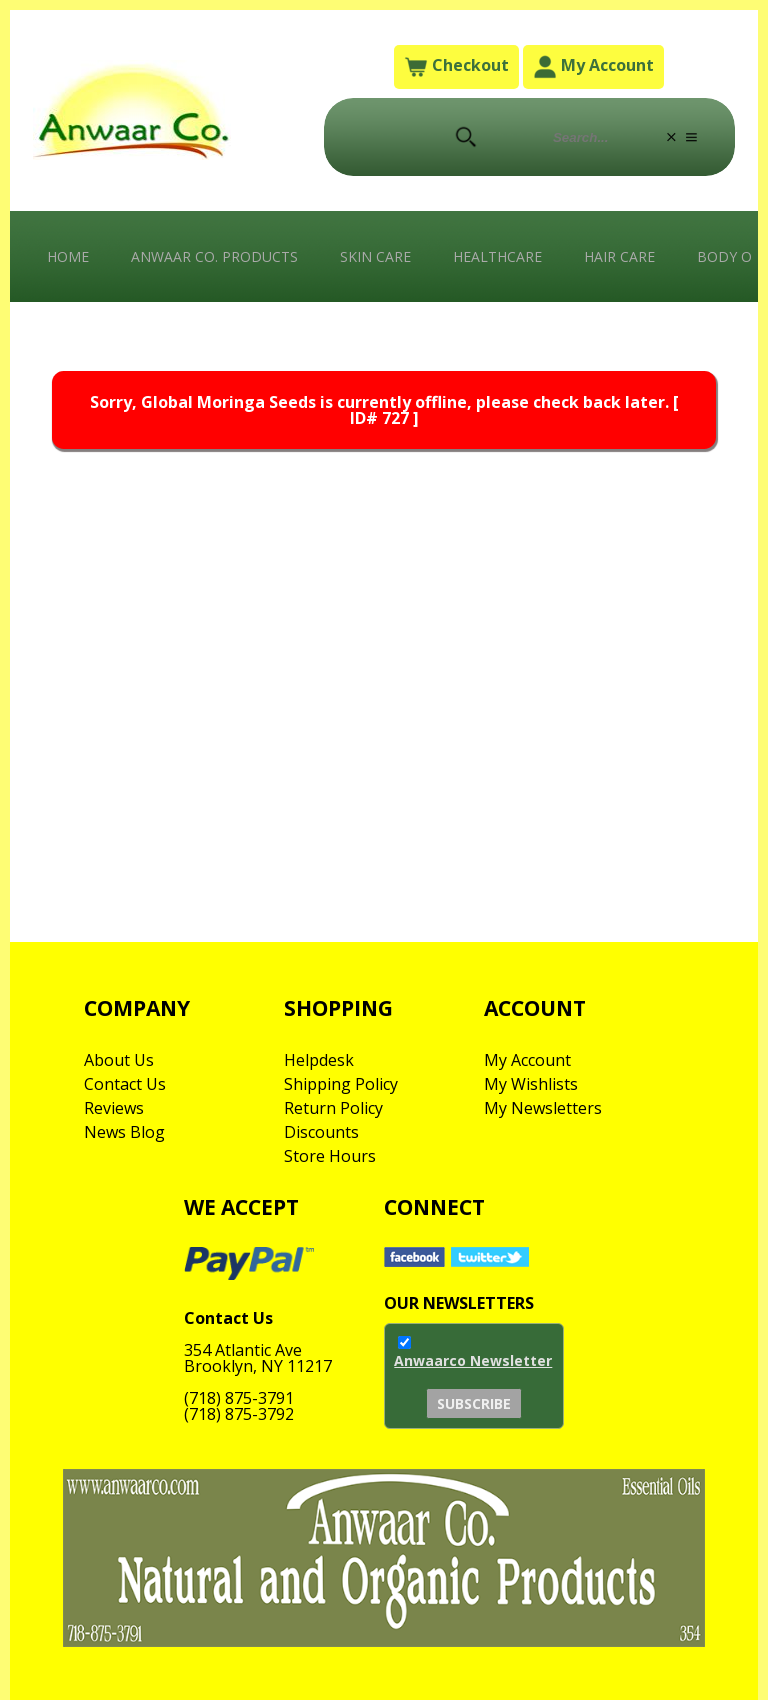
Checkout (456, 66)
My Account (593, 66)
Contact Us (125, 1084)
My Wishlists (531, 1084)
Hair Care (619, 256)
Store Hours (330, 1156)
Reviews (114, 1108)
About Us (119, 1060)
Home (68, 256)
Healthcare (497, 256)
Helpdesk (319, 1060)
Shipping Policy (341, 1084)
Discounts (321, 1132)
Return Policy (333, 1108)
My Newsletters (543, 1108)
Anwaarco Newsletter (473, 1360)
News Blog (124, 1132)
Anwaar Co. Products (214, 256)
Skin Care (375, 256)
